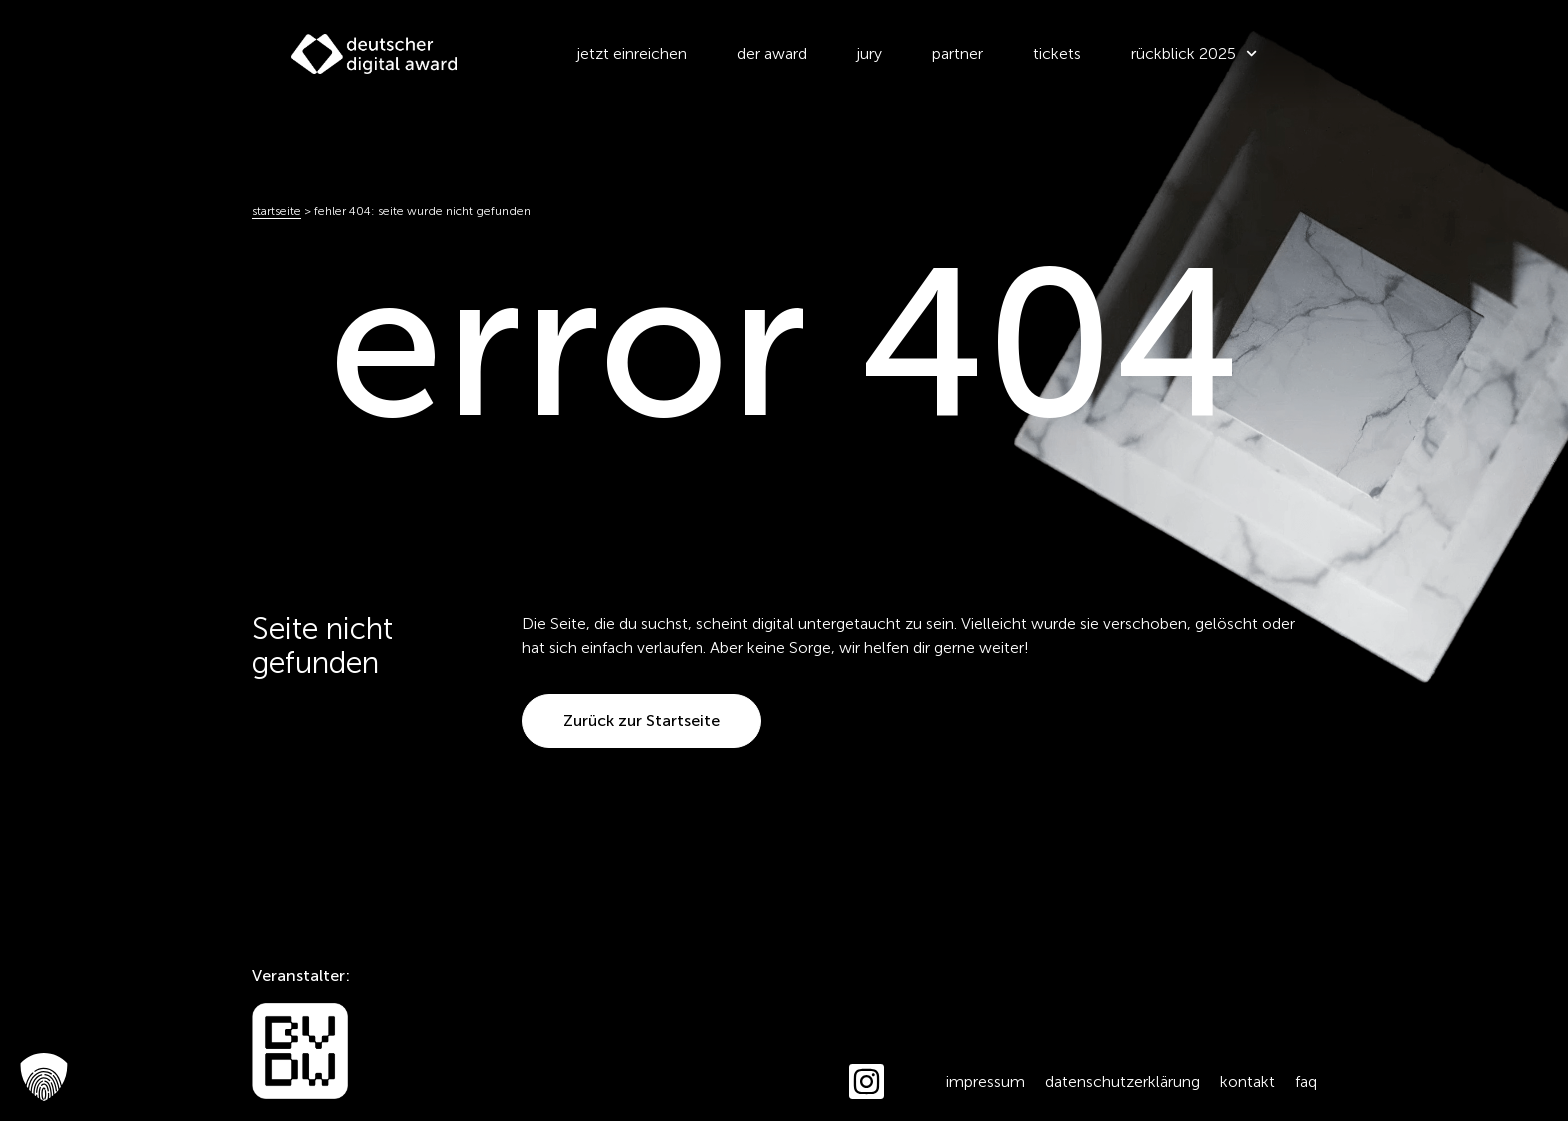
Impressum (985, 1081)
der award (772, 53)
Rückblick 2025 (1194, 53)
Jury (869, 53)
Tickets (1057, 53)
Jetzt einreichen (632, 53)
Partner (957, 53)
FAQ (1306, 1081)
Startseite (276, 211)
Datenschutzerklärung (1122, 1081)
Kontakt (1247, 1081)
